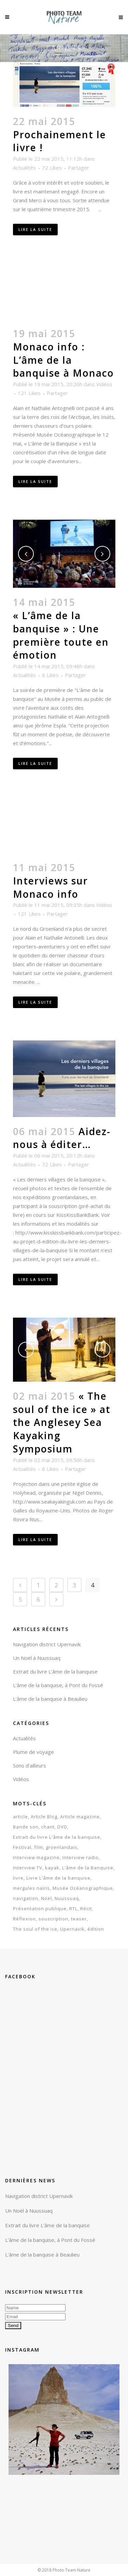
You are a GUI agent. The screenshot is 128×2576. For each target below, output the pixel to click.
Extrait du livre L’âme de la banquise (55, 1671)
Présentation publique (40, 1908)
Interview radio (80, 1857)
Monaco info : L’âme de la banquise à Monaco (63, 360)
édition (95, 1929)
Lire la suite (35, 229)
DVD (62, 1827)
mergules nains (31, 1888)
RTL (73, 1908)
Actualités (24, 167)
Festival (22, 1847)
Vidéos (104, 384)
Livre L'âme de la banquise (58, 1878)
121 (29, 393)
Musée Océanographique (83, 1888)
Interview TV (27, 1868)
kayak (52, 1868)
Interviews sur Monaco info (50, 887)
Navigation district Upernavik (47, 1644)
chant (48, 1827)
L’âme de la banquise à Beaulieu (50, 1698)
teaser (79, 1919)
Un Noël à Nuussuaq (36, 1657)
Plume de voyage (33, 1751)
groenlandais (61, 1847)
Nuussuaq (67, 1898)
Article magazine (80, 1816)
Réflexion (24, 1919)
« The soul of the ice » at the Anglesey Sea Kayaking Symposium (62, 1422)
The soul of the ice (35, 1929)
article (20, 1816)
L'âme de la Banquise (87, 1868)
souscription (53, 1919)
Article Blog (44, 1816)
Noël (46, 1898)
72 (52, 167)
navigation (25, 1898)
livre (18, 1878)
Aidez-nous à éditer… (62, 1138)
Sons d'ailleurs (29, 1765)
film (38, 1847)
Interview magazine (36, 1857)
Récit (86, 1908)
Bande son (26, 1827)
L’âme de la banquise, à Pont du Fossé (58, 1685)
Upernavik (72, 1929)
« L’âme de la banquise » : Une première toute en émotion (61, 635)
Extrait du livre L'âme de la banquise (56, 1837)
